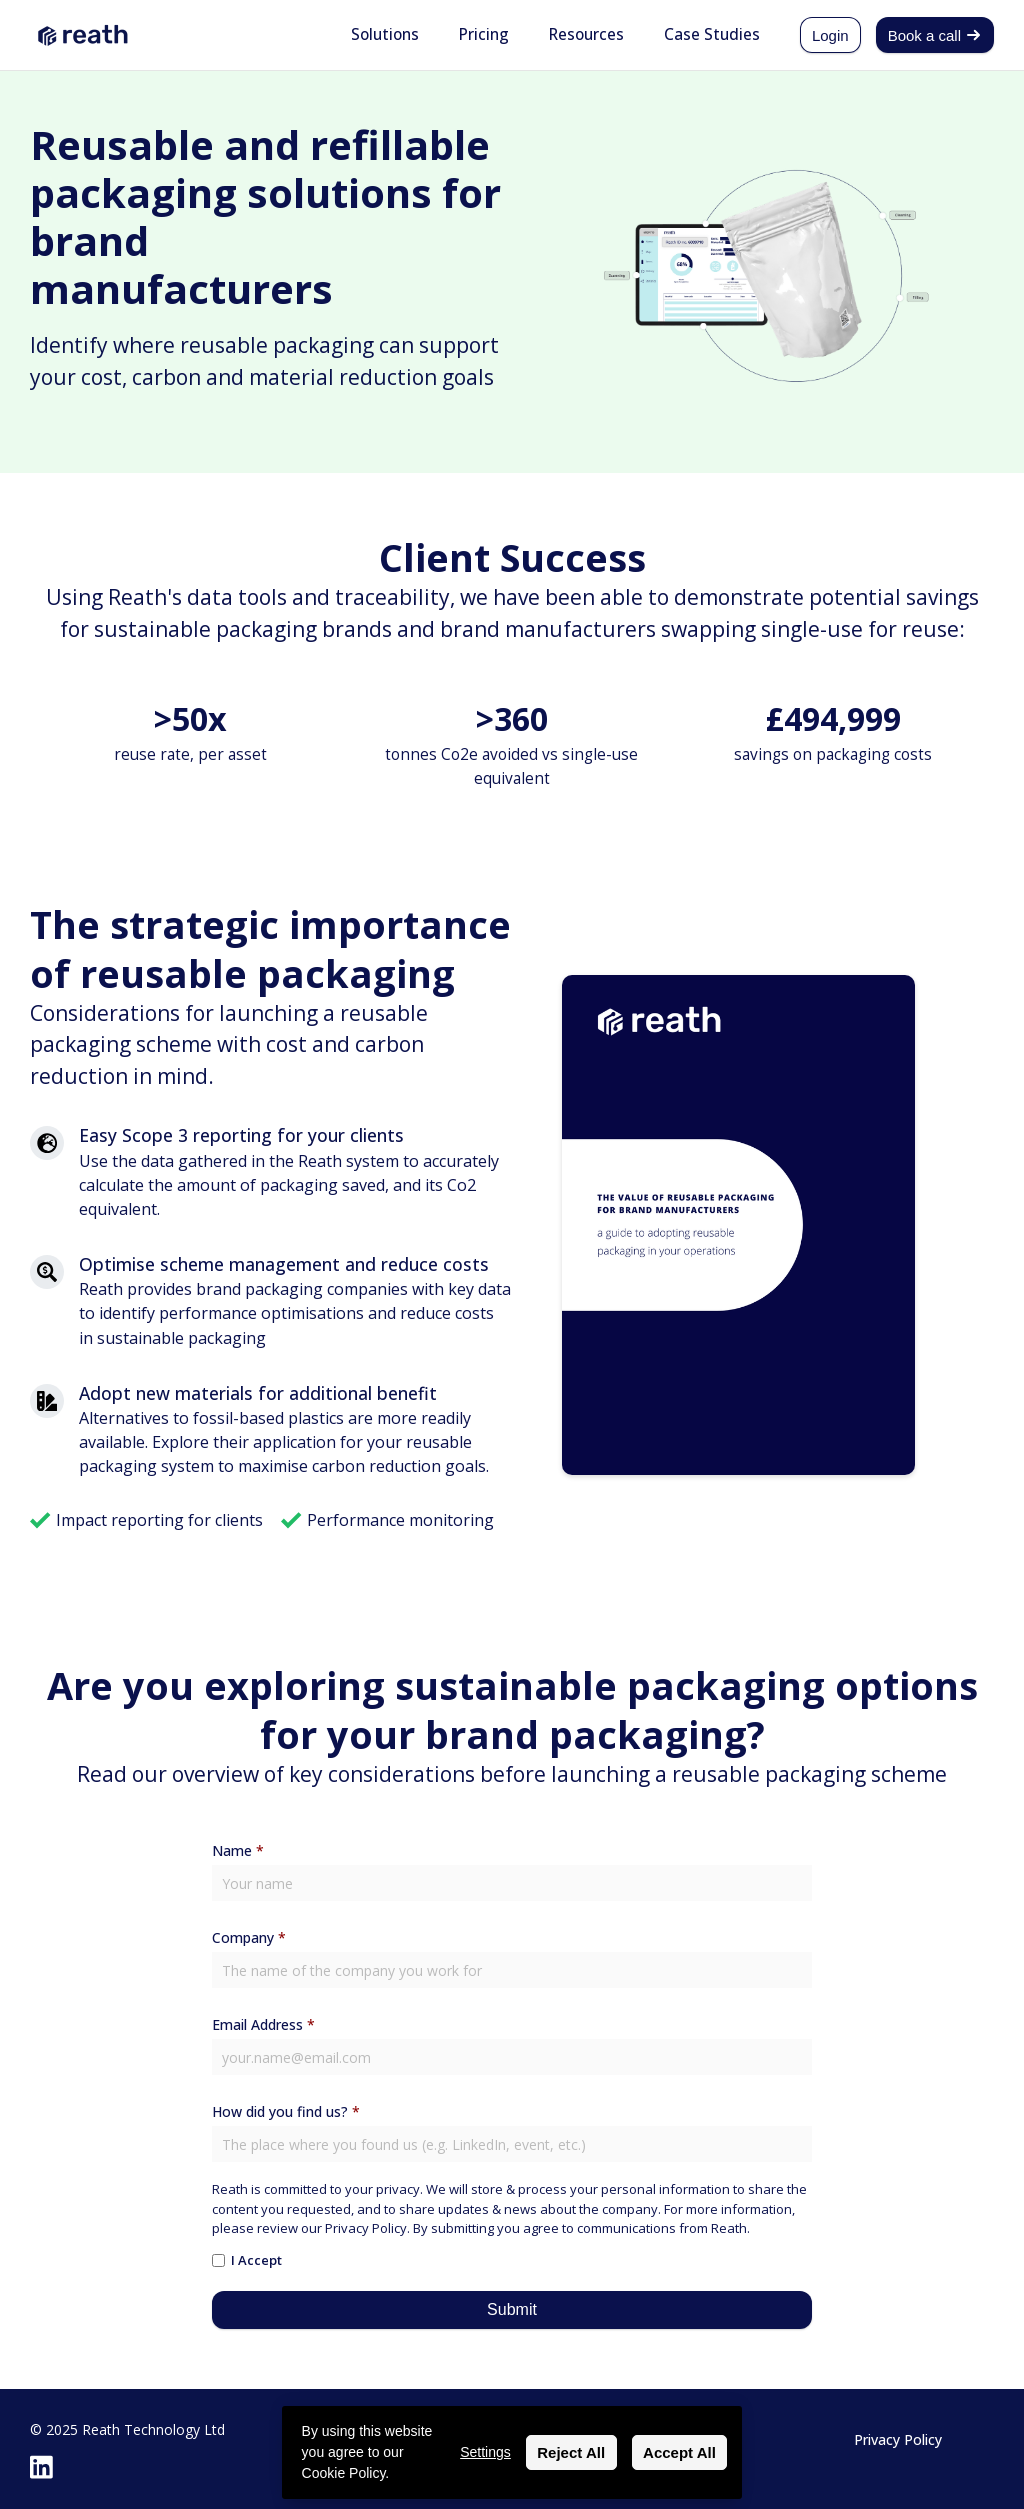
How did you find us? (286, 2111)
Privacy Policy (898, 2439)
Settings (485, 2452)
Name (238, 1850)
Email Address (263, 2024)
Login (830, 35)
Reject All (571, 2452)
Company (249, 1937)
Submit (512, 2309)
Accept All (679, 2452)
